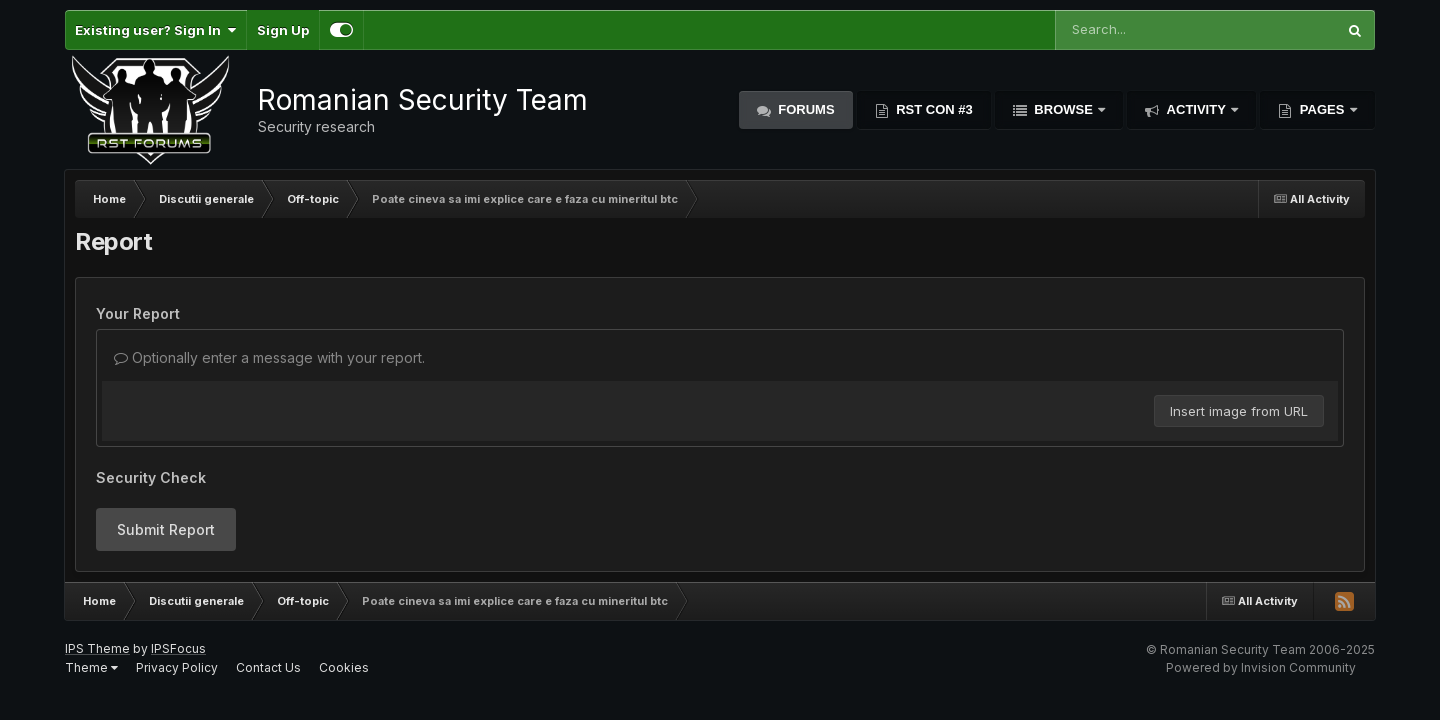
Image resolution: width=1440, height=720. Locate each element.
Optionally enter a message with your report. (269, 357)
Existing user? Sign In (155, 30)
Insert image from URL (1239, 411)
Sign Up (283, 30)
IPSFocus (178, 648)
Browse (1064, 109)
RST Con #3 (933, 109)
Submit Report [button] (166, 529)
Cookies (344, 667)
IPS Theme (97, 648)
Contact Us (268, 667)
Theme (91, 667)
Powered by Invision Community (1261, 667)
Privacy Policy (177, 667)
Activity (1196, 109)
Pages (1322, 109)
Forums (805, 109)
